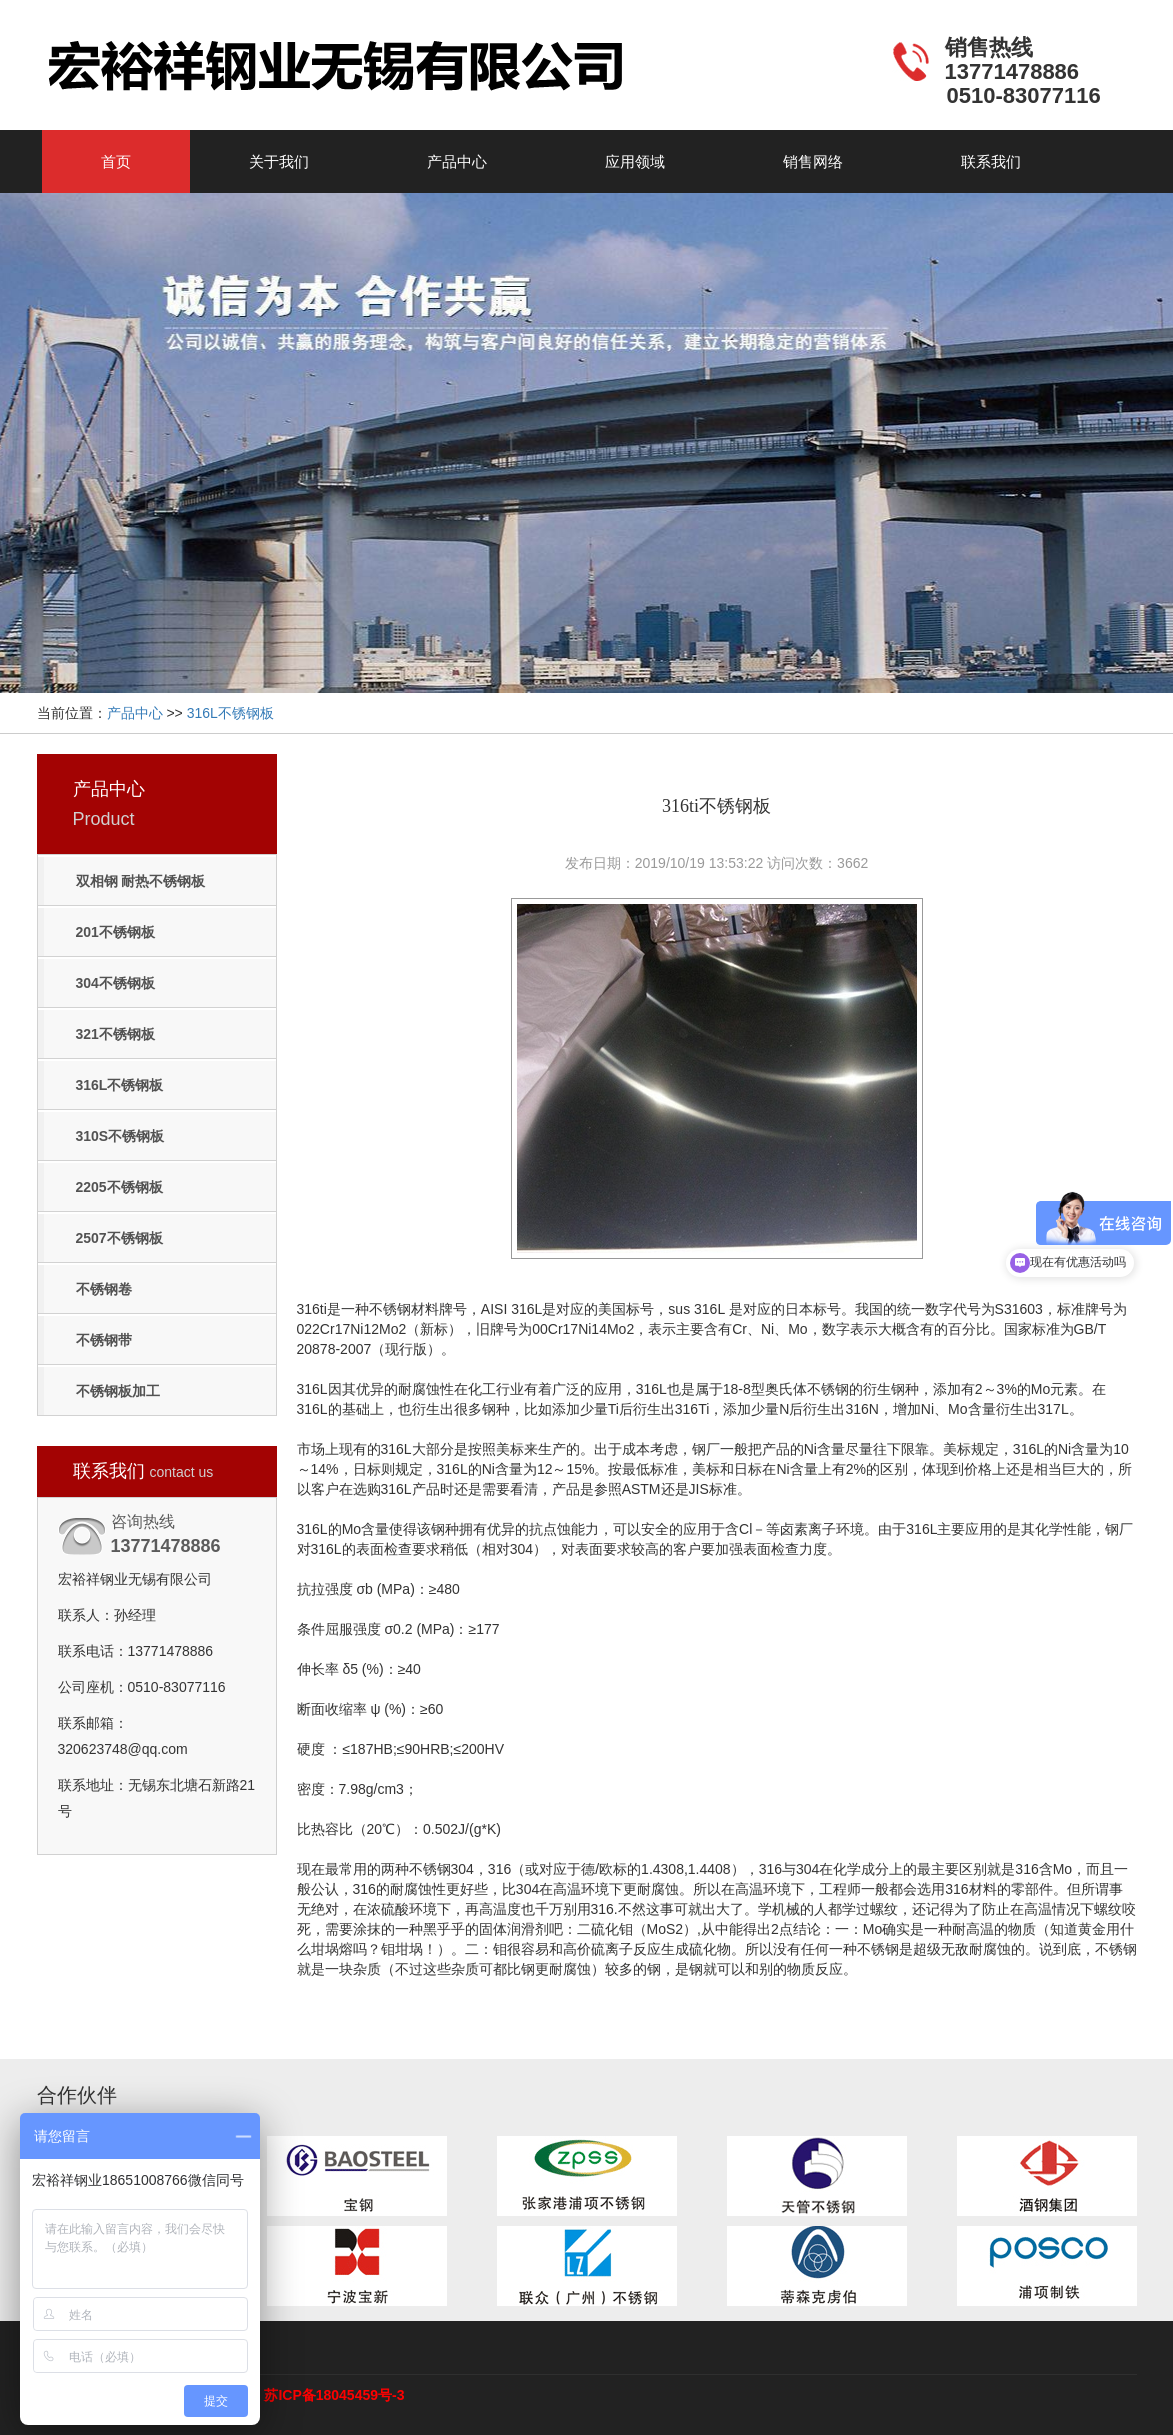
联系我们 (991, 161)
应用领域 (635, 161)
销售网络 (813, 161)
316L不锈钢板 (230, 713)
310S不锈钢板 (120, 1136)
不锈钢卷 (104, 1289)
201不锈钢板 (115, 932)
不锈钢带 (104, 1340)
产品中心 (457, 161)
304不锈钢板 (115, 983)
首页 (116, 161)
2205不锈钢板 (119, 1187)
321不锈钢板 (115, 1034)
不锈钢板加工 (118, 1391)
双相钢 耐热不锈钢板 (141, 881)
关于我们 (279, 161)
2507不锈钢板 (119, 1238)
